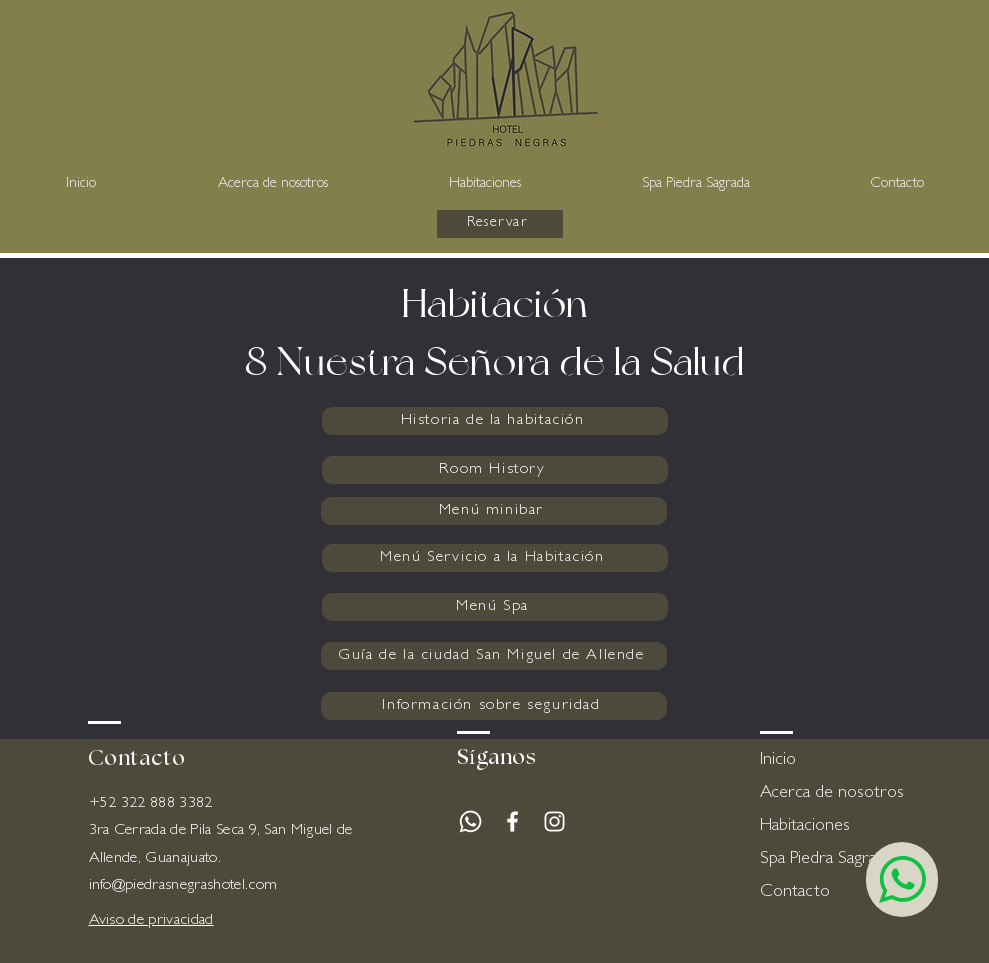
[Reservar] (500, 224)
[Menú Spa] (495, 607)
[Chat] (902, 879)
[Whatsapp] (470, 821)
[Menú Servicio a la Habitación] (495, 558)
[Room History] (495, 470)
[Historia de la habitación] (495, 421)
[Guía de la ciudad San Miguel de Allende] (494, 656)
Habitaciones (805, 827)
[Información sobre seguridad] (494, 706)
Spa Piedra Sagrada (826, 860)
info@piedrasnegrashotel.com (183, 886)
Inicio (778, 761)
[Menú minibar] (494, 511)
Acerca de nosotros (830, 794)
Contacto (795, 893)
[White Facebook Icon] (512, 821)
